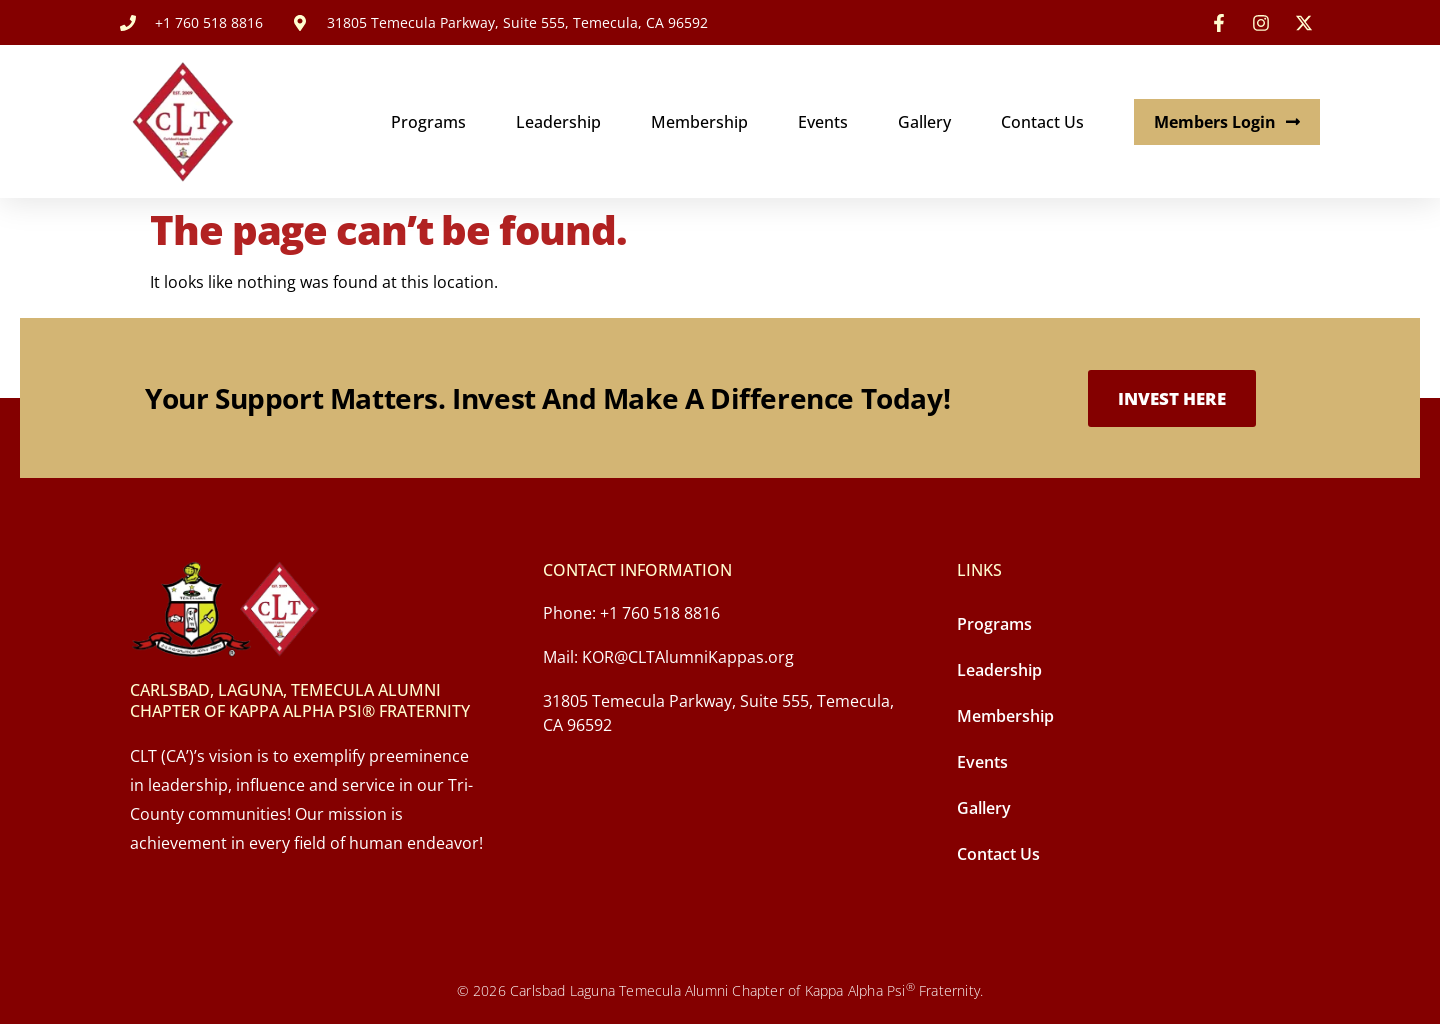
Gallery (924, 122)
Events (823, 122)
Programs (428, 122)
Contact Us (1042, 122)
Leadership (558, 122)
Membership (699, 122)
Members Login (1227, 122)
